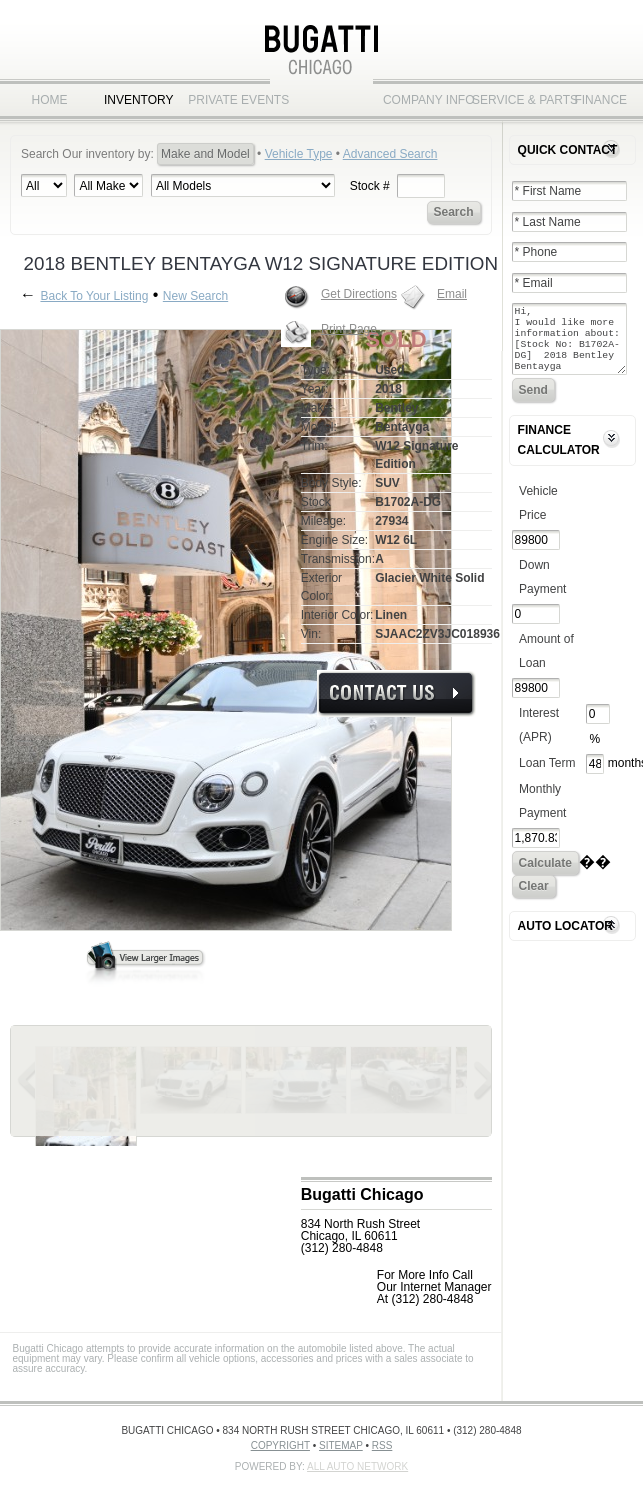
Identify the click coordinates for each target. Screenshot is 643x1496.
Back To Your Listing (94, 296)
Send (533, 402)
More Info (396, 693)
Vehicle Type (299, 154)
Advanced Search (390, 154)
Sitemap (341, 1445)
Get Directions (359, 294)
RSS (382, 1445)
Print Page (349, 329)
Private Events (227, 100)
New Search (195, 296)
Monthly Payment (542, 813)
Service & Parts (511, 100)
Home (50, 100)
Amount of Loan (546, 663)
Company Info (422, 100)
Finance (600, 100)
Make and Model (205, 154)
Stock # (370, 186)
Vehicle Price (538, 515)
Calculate (545, 875)
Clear (534, 898)
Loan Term (547, 775)
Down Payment (542, 589)
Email (452, 294)
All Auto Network (357, 1466)
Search (454, 212)
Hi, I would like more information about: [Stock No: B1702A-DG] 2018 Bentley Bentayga (569, 345)
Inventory (139, 100)
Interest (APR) (539, 737)
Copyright (280, 1445)
